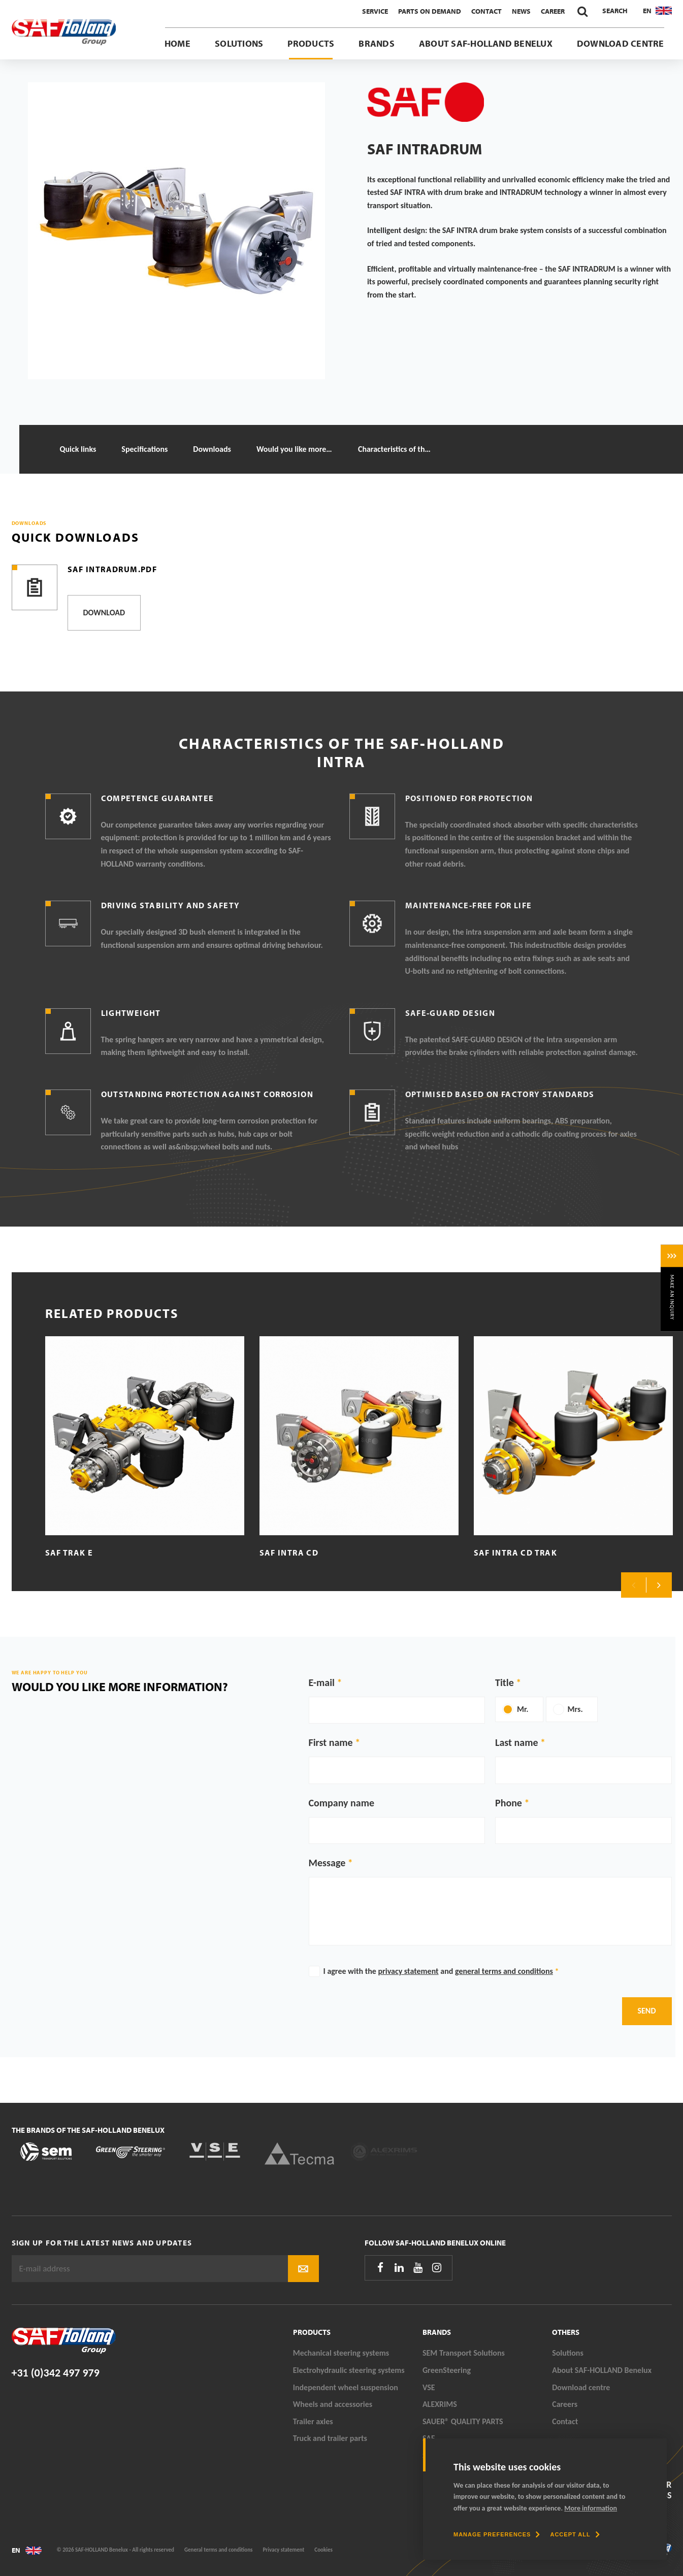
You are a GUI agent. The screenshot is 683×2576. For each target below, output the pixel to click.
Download (104, 612)
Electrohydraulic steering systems (349, 2370)
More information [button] (590, 2508)
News (521, 11)
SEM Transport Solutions (463, 2353)
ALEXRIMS (439, 2404)
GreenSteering (446, 2370)
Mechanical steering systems (341, 2353)
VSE (428, 2387)
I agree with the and (441, 1971)
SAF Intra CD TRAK (516, 1552)
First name (331, 1742)
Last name (516, 1742)
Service (375, 11)
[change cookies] (496, 2534)
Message (327, 1863)
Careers (564, 2404)
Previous (633, 1585)
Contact (486, 11)
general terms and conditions (504, 1971)
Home (177, 43)
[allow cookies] (574, 2534)
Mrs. (575, 1709)
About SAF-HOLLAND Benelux (485, 43)
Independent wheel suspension (345, 2387)
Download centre (620, 43)
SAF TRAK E (69, 1552)
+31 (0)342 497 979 (56, 2373)
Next (659, 1585)
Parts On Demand (429, 11)
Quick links (78, 449)
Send (647, 2011)
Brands (376, 43)
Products (310, 43)
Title (504, 1682)
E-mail (322, 1682)
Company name (342, 1803)
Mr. (523, 1709)
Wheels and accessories (333, 2404)
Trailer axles (313, 2421)
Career (553, 11)
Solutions (239, 43)
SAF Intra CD (289, 1552)
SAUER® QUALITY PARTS (462, 2421)
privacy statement (408, 1971)
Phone (508, 1803)
